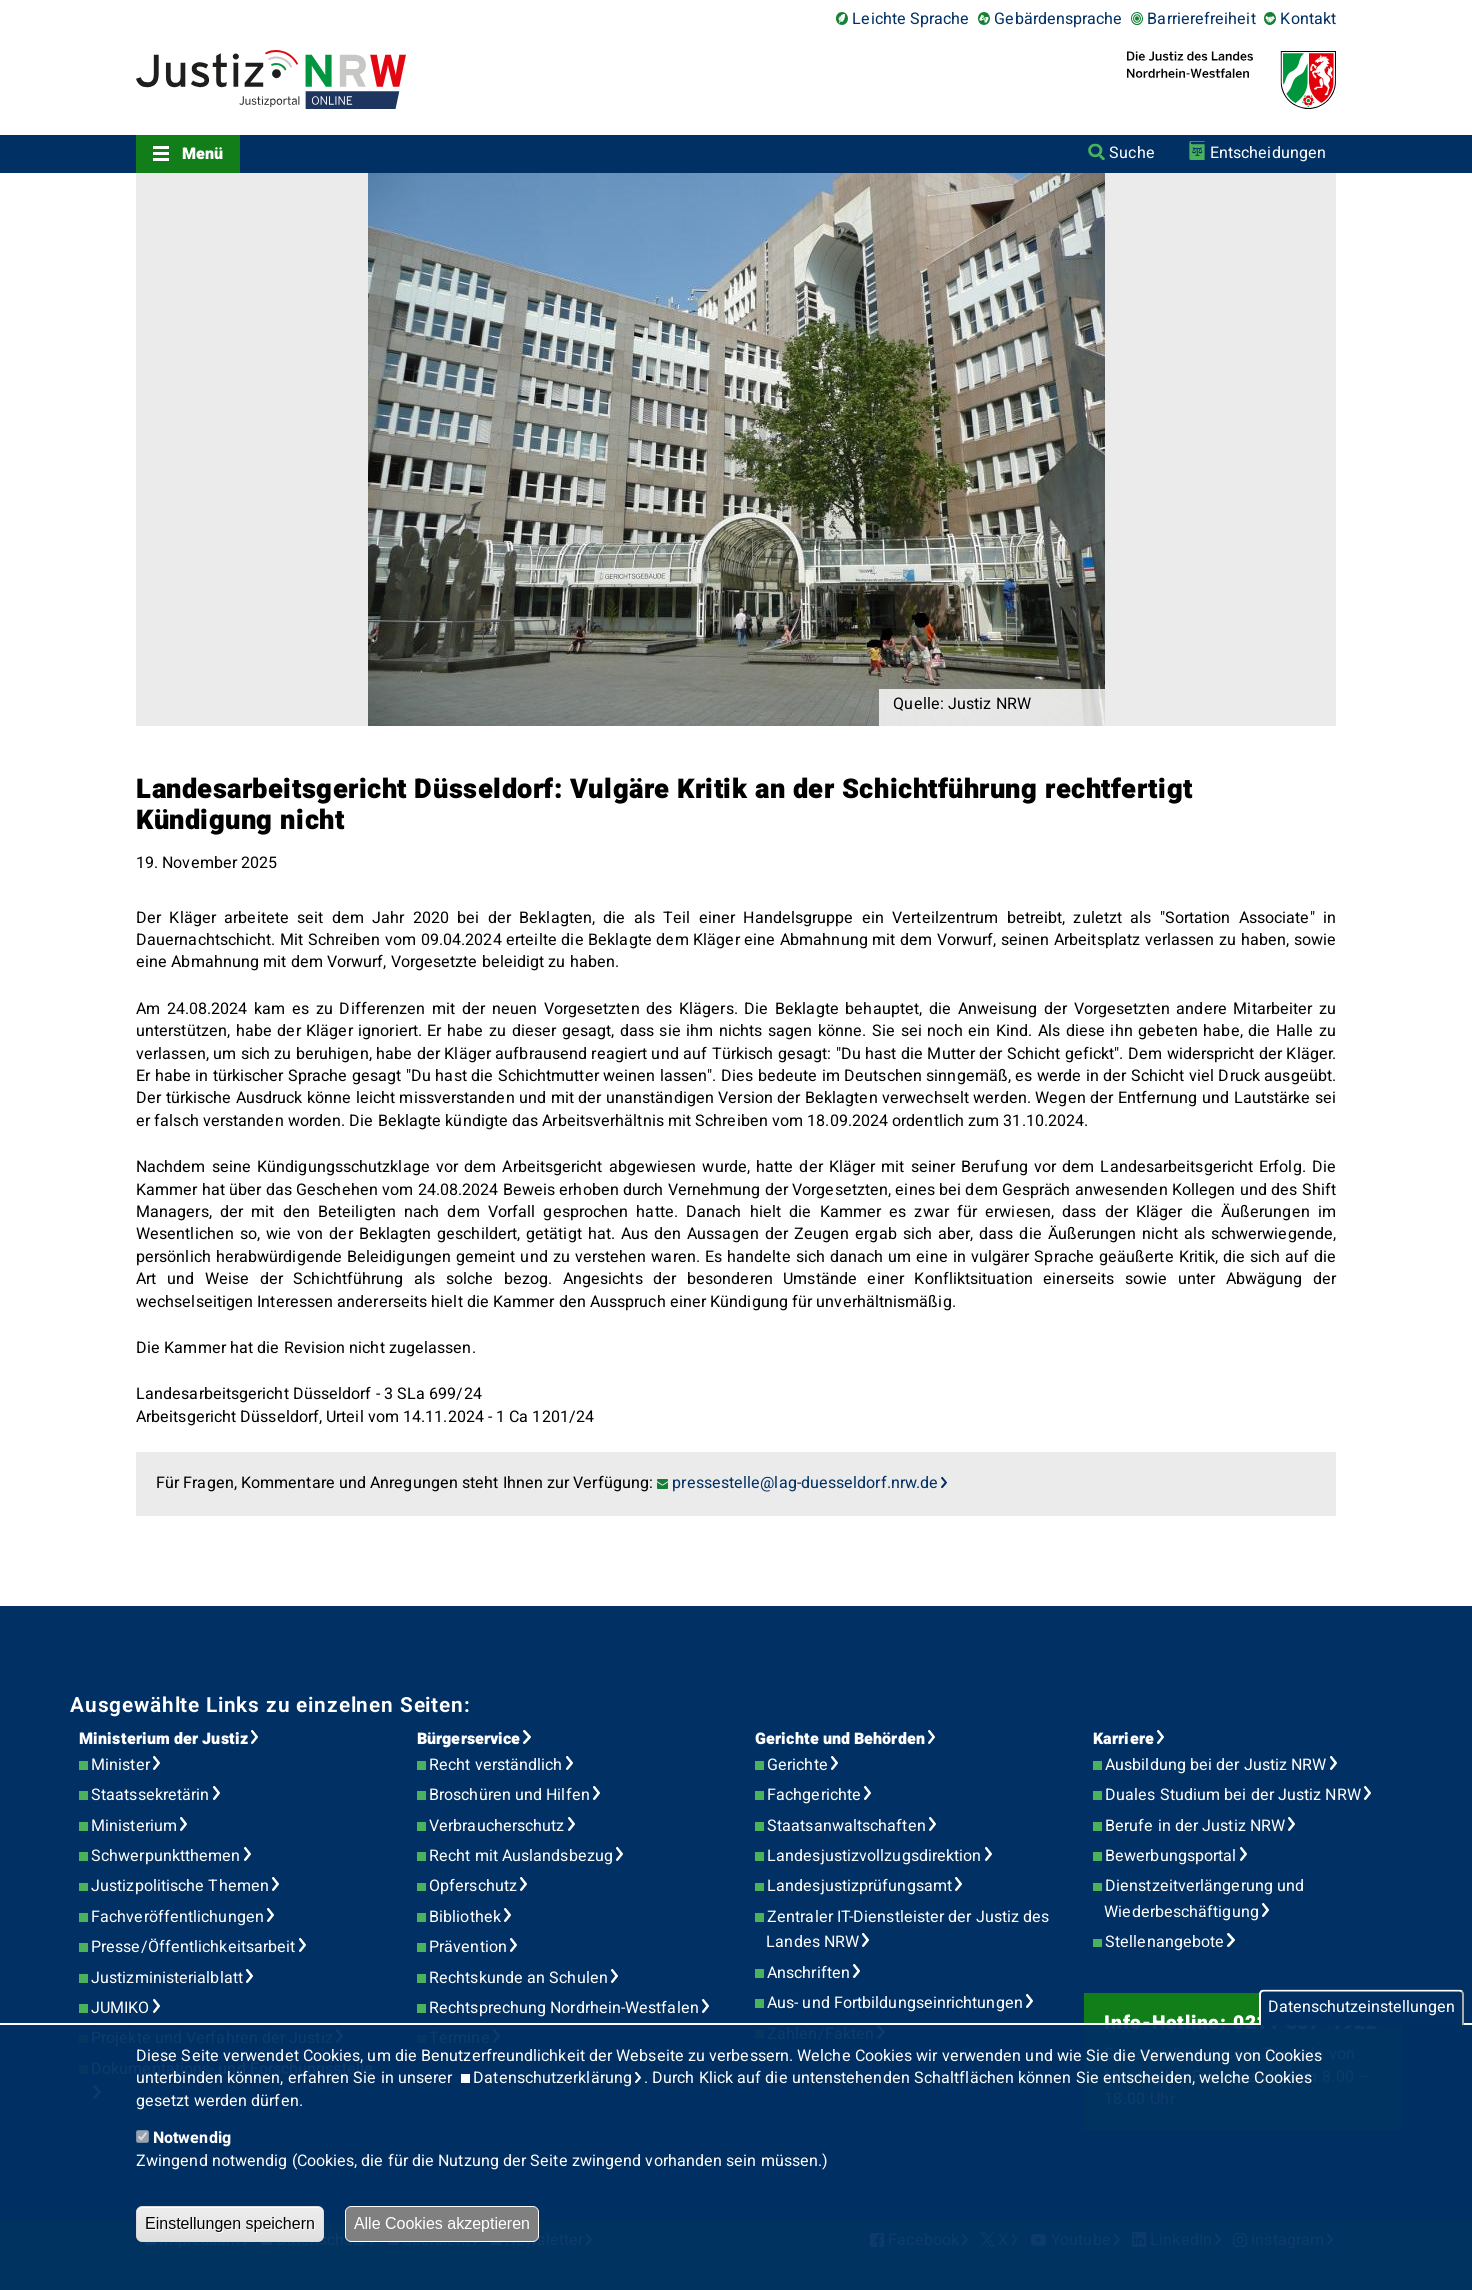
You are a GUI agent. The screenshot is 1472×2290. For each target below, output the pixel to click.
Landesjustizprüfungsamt (859, 1886)
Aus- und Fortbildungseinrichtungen (895, 2003)
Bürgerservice (468, 1739)
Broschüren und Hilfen (509, 1795)
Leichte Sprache (910, 19)
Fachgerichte (814, 1795)
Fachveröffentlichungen (177, 1917)
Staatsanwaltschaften (846, 1826)
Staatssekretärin (150, 1795)
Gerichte (797, 1765)
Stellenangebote (1164, 1942)
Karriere (1123, 1739)
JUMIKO (120, 2008)
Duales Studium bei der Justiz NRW (1233, 1795)
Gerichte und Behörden (840, 1739)
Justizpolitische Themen (180, 1886)
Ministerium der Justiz (163, 1739)
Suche (1131, 153)
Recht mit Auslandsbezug (521, 1856)
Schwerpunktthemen (165, 1856)
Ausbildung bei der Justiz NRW (1215, 1765)
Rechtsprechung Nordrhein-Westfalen (564, 2008)
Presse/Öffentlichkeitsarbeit (193, 1947)
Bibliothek (465, 1917)
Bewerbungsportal (1170, 1856)
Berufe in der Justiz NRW (1195, 1826)
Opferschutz (473, 1886)
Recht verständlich (495, 1765)
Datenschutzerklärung (552, 2078)
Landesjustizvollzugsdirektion (874, 1856)
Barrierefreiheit (1201, 19)
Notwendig (192, 2138)
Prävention (468, 1947)
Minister (120, 1765)
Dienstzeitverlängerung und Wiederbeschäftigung (1204, 1899)
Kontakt (1308, 19)
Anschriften (808, 1973)
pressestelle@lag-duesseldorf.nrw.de (805, 1483)
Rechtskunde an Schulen (518, 1978)
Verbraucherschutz (496, 1826)
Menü (202, 154)
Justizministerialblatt (167, 1978)
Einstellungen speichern (230, 2223)
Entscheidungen (1268, 153)
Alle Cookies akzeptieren (442, 2223)
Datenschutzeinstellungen (1361, 2008)
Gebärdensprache (1058, 19)
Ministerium (134, 1826)
